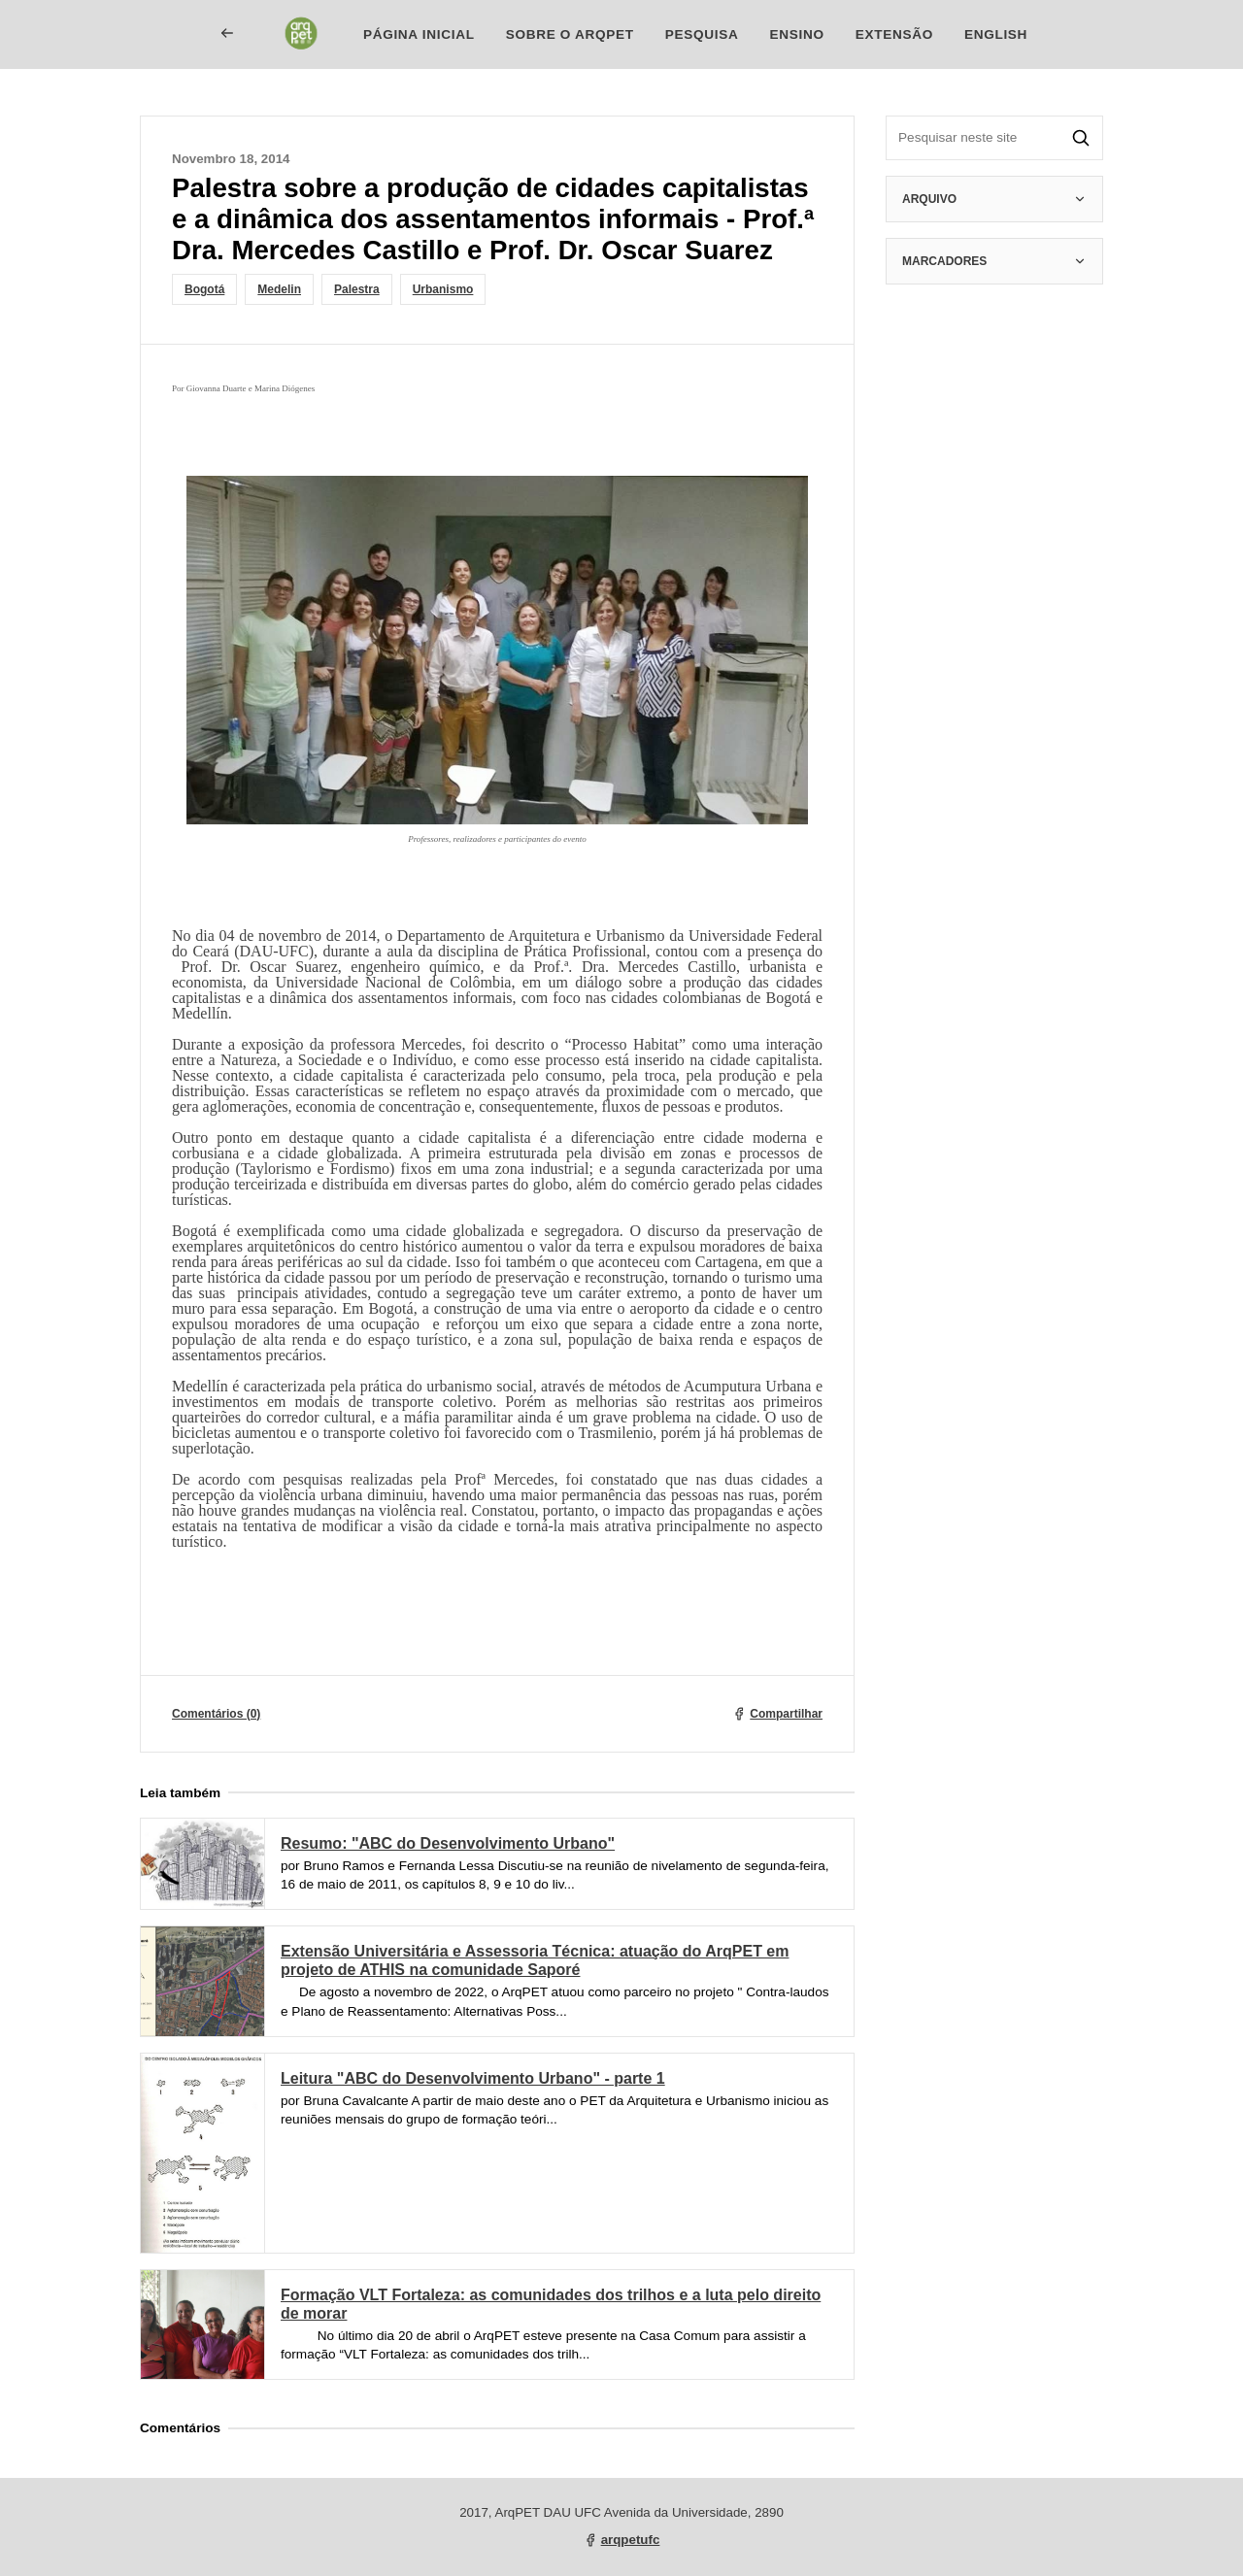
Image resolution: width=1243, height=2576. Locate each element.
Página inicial (419, 34)
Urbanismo (443, 289)
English (995, 34)
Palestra (357, 289)
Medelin (279, 289)
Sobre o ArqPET (570, 34)
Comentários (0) (216, 1714)
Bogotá (204, 289)
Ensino (796, 34)
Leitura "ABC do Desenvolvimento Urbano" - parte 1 (473, 2078)
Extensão (894, 34)
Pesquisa (702, 34)
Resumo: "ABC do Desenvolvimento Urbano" (448, 1843)
